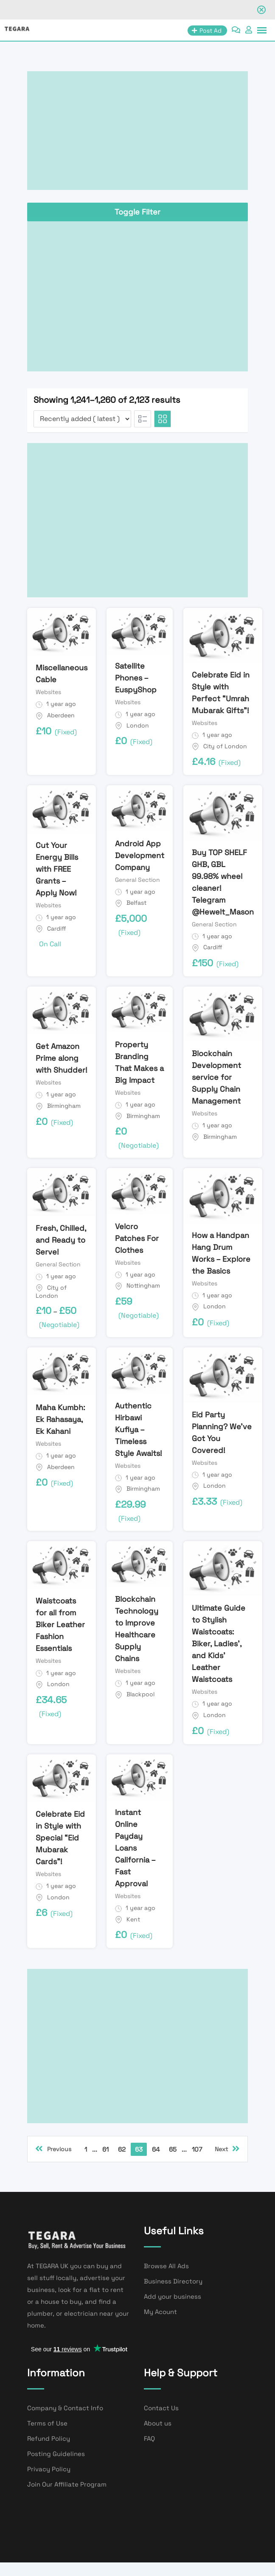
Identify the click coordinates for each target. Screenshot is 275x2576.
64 (156, 2149)
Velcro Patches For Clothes (137, 1238)
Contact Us (161, 2408)
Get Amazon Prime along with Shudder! (61, 1058)
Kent (133, 1919)
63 (139, 2149)
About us (157, 2423)
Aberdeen (61, 715)
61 (105, 2149)
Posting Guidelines (56, 2454)
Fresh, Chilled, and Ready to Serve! (61, 1240)
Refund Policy (48, 2438)
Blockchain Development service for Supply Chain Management (216, 1077)
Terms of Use (47, 2423)
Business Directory (173, 2281)
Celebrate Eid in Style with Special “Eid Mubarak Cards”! (60, 1837)
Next (227, 2148)
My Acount (160, 2312)
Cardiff (56, 928)
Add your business (172, 2296)
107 (197, 2149)
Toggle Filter (137, 212)
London (137, 725)
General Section (137, 880)
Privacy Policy (48, 2469)
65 (173, 2149)
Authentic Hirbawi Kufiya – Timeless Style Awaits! (138, 1429)
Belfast (136, 902)
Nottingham (143, 1285)
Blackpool (140, 1694)
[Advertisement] (137, 130)
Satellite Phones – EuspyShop (136, 677)
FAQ (149, 2438)
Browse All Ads (166, 2266)
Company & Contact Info (65, 2408)
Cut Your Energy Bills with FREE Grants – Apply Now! (57, 869)
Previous (53, 2148)
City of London (225, 746)
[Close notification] (261, 10)
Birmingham (64, 1106)
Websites (48, 692)
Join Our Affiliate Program (67, 2484)
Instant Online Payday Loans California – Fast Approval (135, 1847)
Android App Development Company (139, 855)
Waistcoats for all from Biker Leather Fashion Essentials (60, 1624)
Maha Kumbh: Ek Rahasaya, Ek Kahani (60, 1419)
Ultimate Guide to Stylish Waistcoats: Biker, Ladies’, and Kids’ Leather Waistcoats (218, 1643)
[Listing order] (82, 418)
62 (122, 2149)
